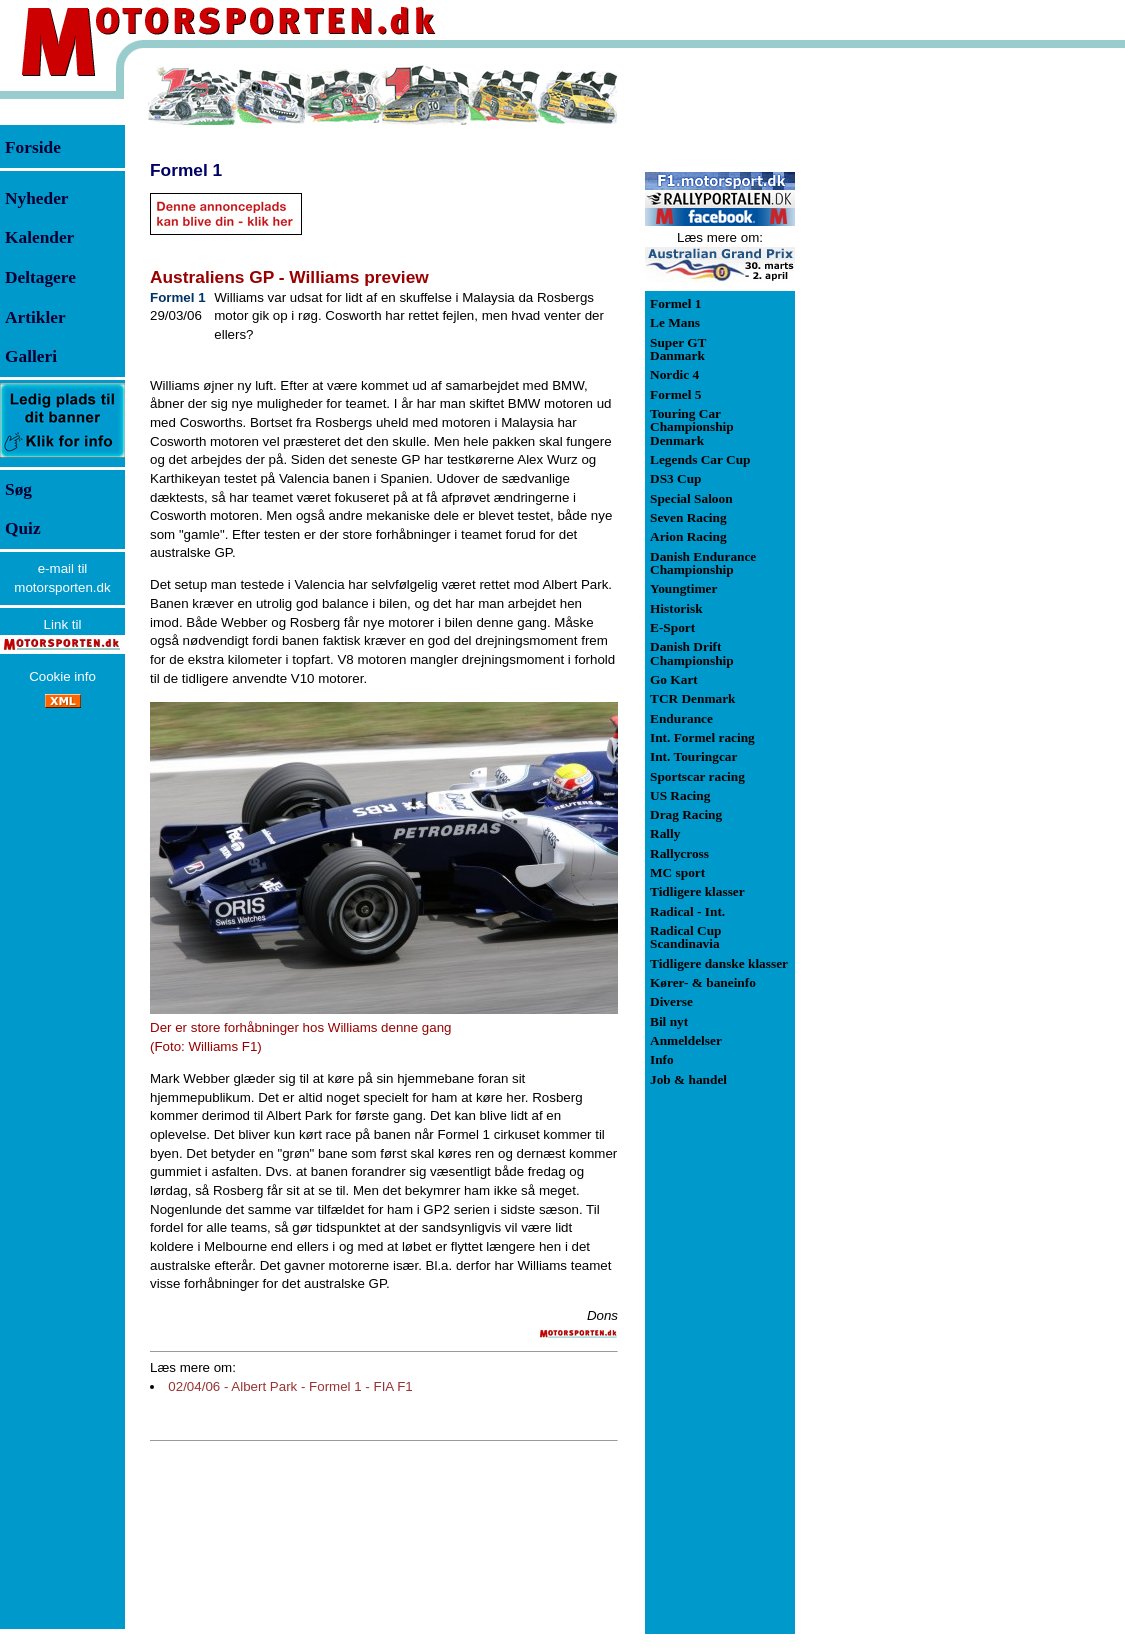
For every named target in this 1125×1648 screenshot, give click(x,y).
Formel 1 (186, 170)
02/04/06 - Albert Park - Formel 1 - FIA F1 (290, 1386)
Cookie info (62, 676)
